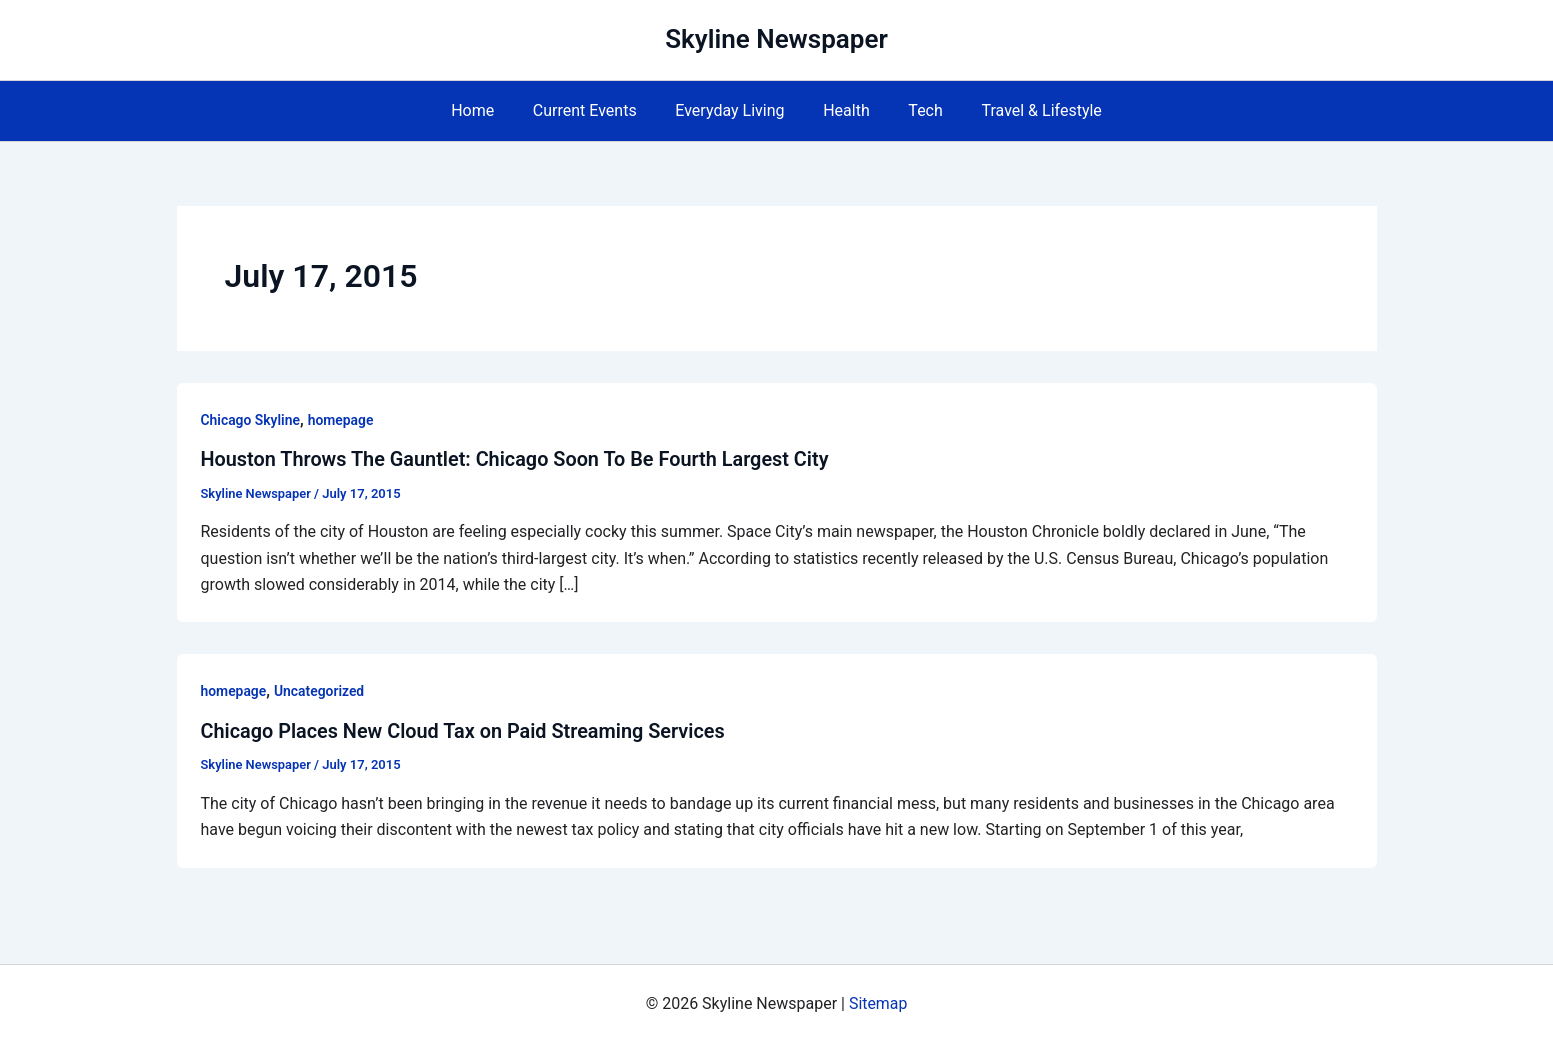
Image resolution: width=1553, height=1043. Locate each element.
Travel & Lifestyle (1025, 110)
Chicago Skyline (251, 420)
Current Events (595, 110)
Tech (915, 110)
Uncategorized (320, 691)
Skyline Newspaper (776, 39)
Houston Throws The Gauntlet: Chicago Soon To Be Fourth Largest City (517, 459)
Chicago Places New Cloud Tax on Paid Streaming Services (465, 730)
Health (843, 110)
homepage (342, 420)
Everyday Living (733, 110)
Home (489, 110)
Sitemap (878, 1002)
